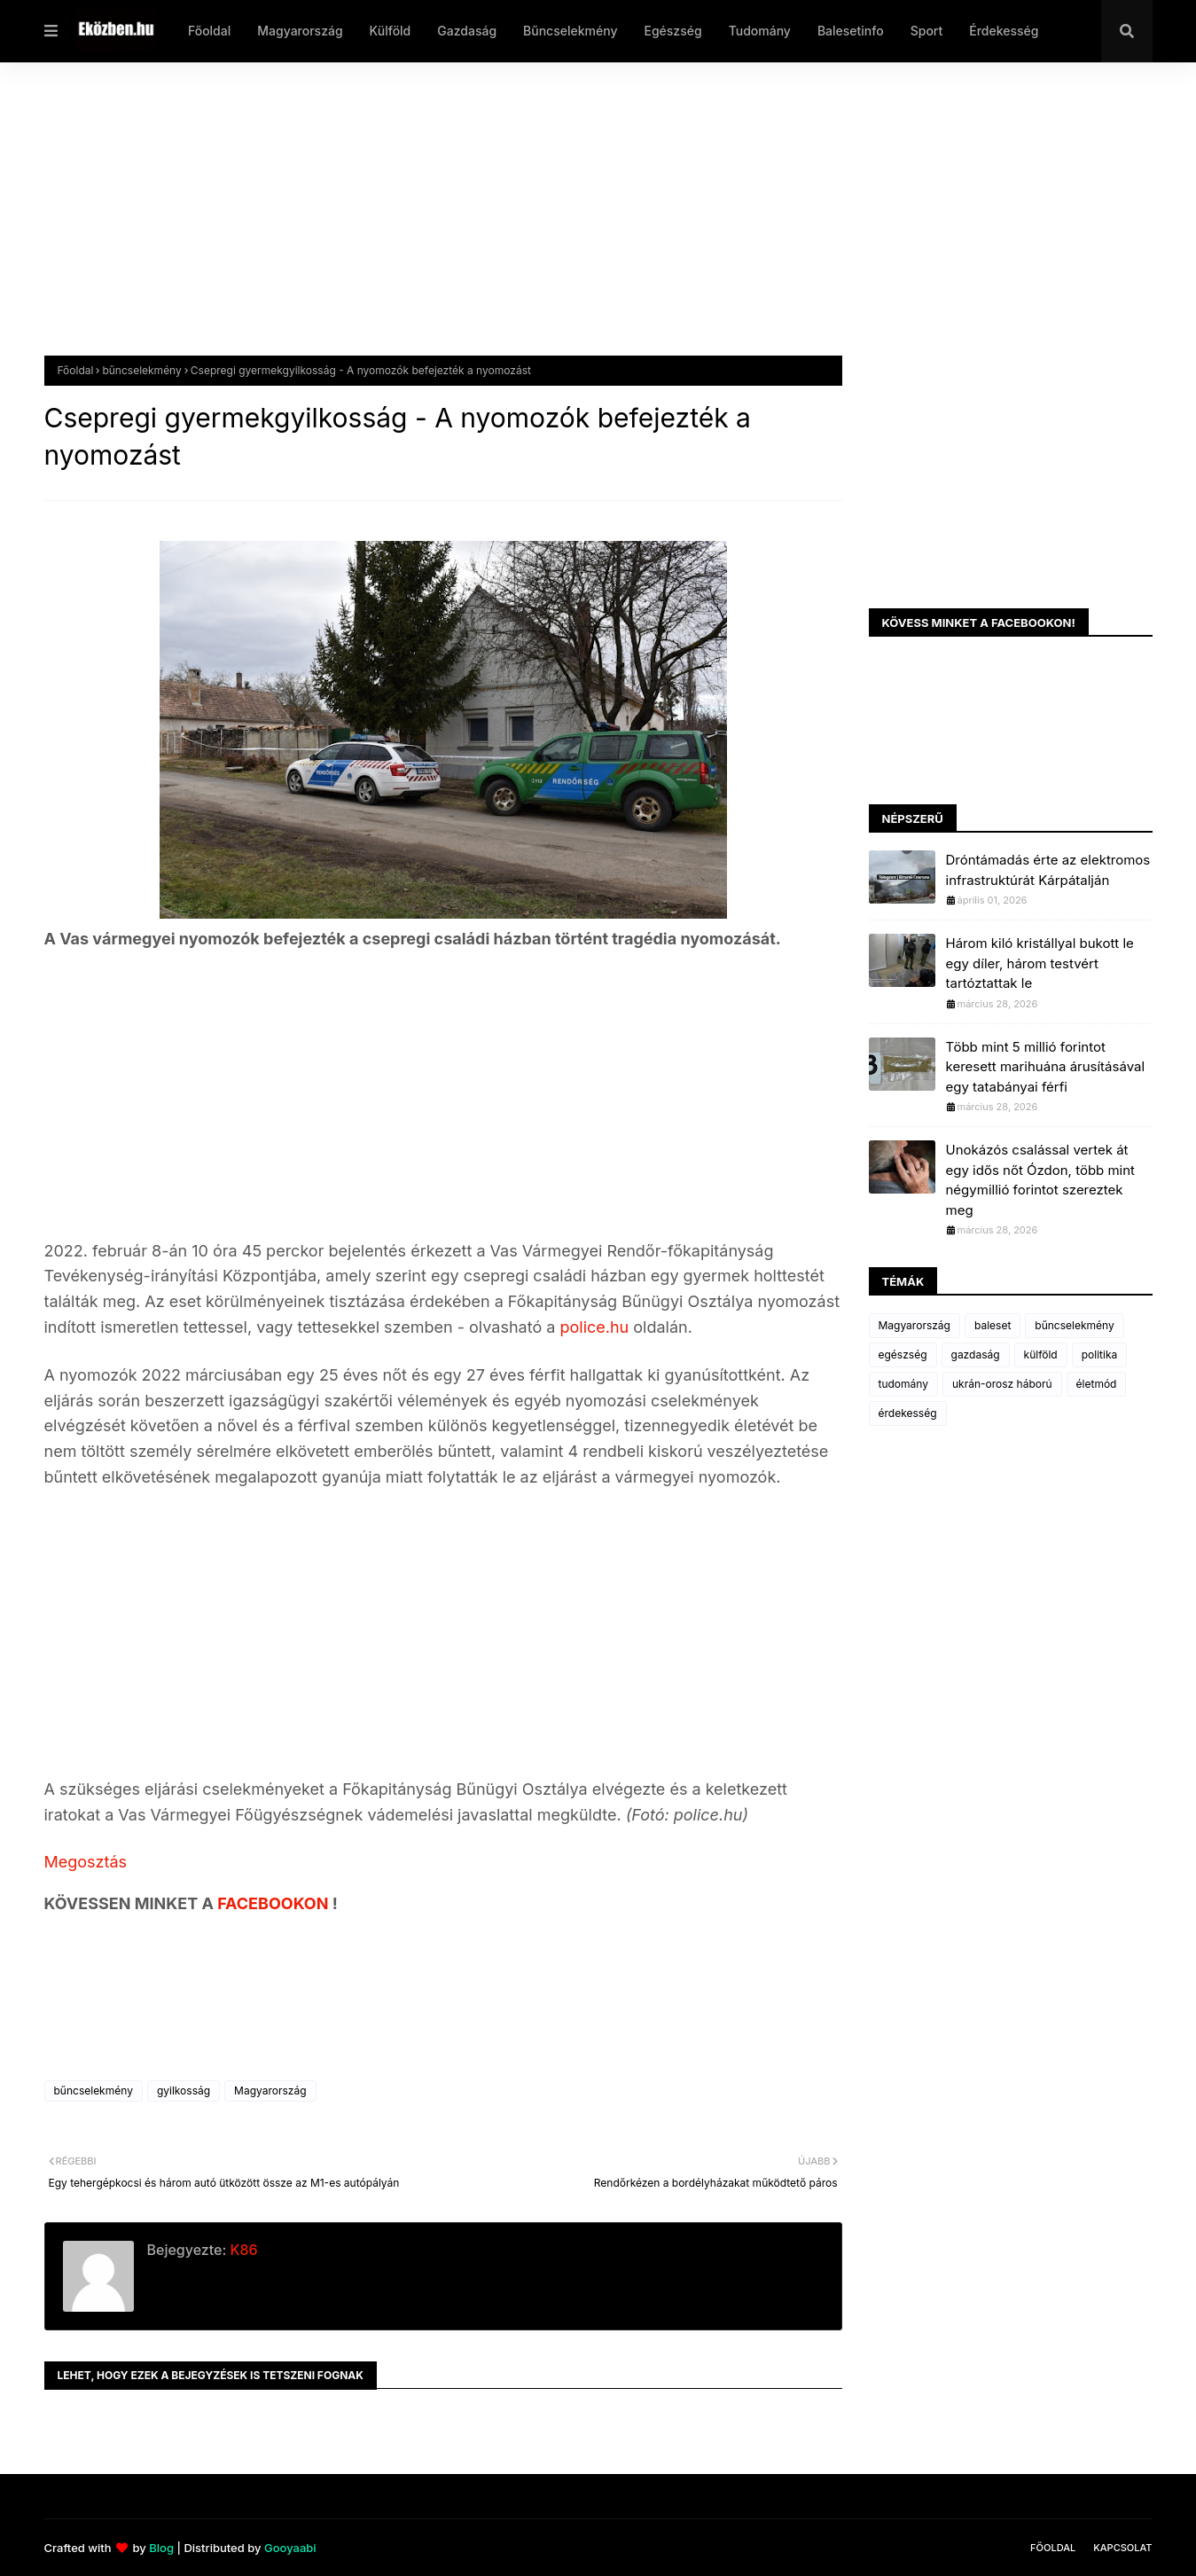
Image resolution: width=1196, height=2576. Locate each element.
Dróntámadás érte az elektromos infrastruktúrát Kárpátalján (1048, 870)
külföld (1041, 1354)
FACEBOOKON (274, 1903)
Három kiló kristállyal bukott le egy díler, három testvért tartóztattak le (1040, 963)
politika (1100, 1354)
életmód (1096, 1383)
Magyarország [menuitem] (299, 30)
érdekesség (908, 1413)
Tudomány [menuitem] (760, 30)
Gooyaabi (290, 2548)
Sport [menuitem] (927, 30)
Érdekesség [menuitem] (1003, 30)
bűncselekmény (141, 370)
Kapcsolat (1122, 2547)
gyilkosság (183, 2090)
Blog (161, 2548)
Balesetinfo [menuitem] (850, 30)
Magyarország (270, 2090)
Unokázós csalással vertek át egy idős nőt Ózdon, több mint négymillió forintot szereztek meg (1041, 1179)
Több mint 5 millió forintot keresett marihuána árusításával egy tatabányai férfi (1045, 1066)
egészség (903, 1354)
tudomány (903, 1383)
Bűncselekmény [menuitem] (570, 30)
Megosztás (86, 1861)
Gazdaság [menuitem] (466, 30)
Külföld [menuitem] (390, 30)
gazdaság (975, 1354)
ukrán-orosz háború (1002, 1383)
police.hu (592, 1327)
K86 (241, 2250)
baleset (992, 1325)
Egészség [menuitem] (672, 30)
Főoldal (76, 370)
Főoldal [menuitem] (209, 30)
